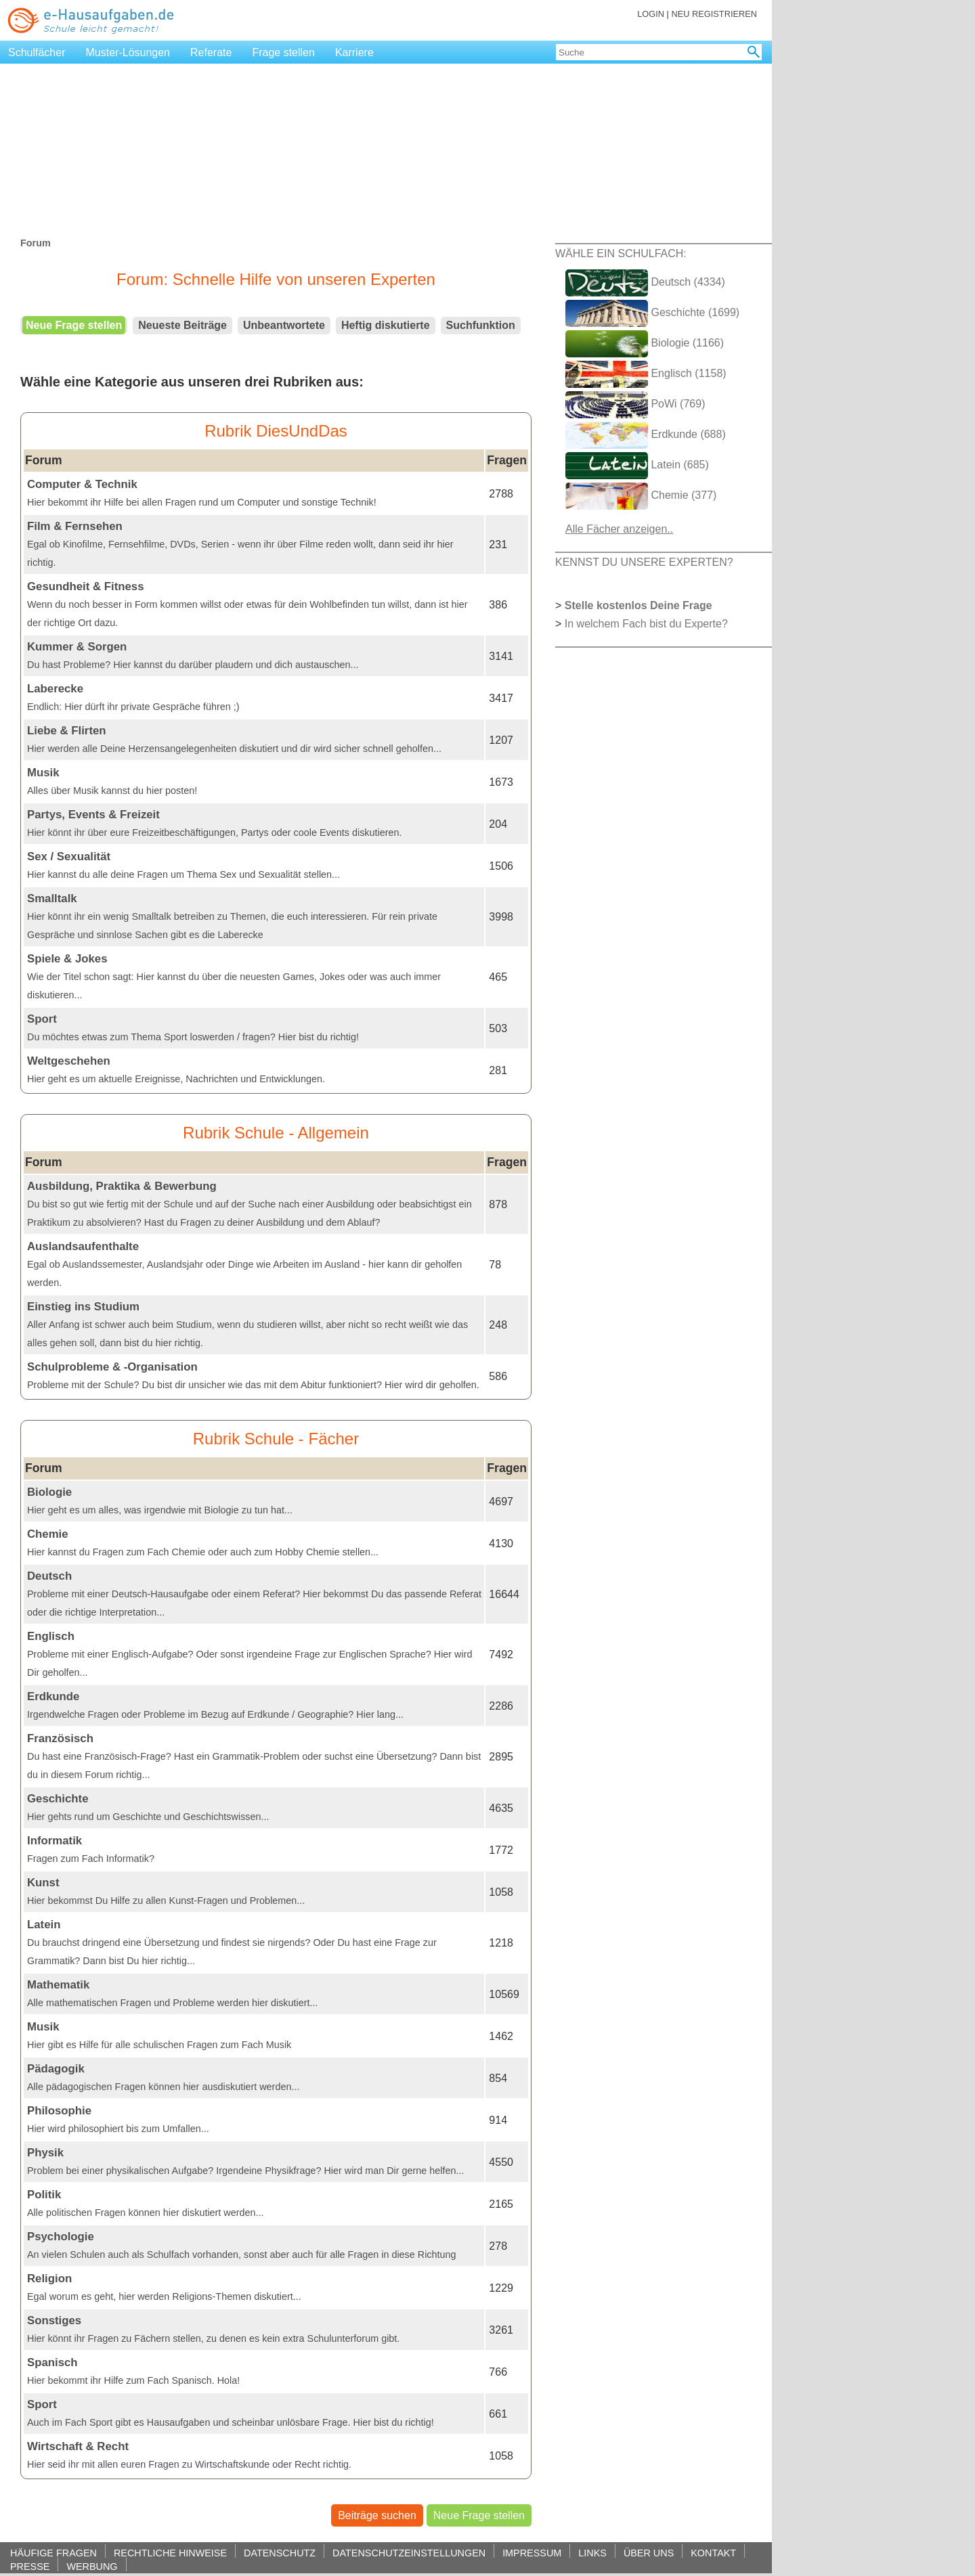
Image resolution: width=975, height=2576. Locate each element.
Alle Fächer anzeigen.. (619, 529)
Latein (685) (637, 465)
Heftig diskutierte (385, 325)
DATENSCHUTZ (280, 2553)
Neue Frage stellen (74, 325)
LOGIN (650, 14)
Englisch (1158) (646, 374)
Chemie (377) (640, 496)
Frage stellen (283, 52)
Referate (211, 52)
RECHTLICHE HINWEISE (170, 2553)
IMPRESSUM (531, 2553)
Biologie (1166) (644, 343)
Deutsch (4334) (645, 282)
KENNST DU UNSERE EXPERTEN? (644, 562)
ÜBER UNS (649, 2553)
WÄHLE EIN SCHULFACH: (621, 253)
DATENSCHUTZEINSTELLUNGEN (408, 2553)
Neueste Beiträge (182, 325)
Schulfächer (37, 52)
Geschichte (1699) (652, 313)
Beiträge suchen (377, 2515)
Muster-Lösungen (128, 52)
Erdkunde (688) (645, 435)
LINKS (592, 2553)
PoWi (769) (635, 404)
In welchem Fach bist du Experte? (646, 623)
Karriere (354, 52)
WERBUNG (91, 2566)
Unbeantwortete (284, 325)
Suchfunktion (480, 325)
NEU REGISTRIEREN (714, 14)
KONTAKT (713, 2553)
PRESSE (29, 2566)
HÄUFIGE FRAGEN (53, 2553)
